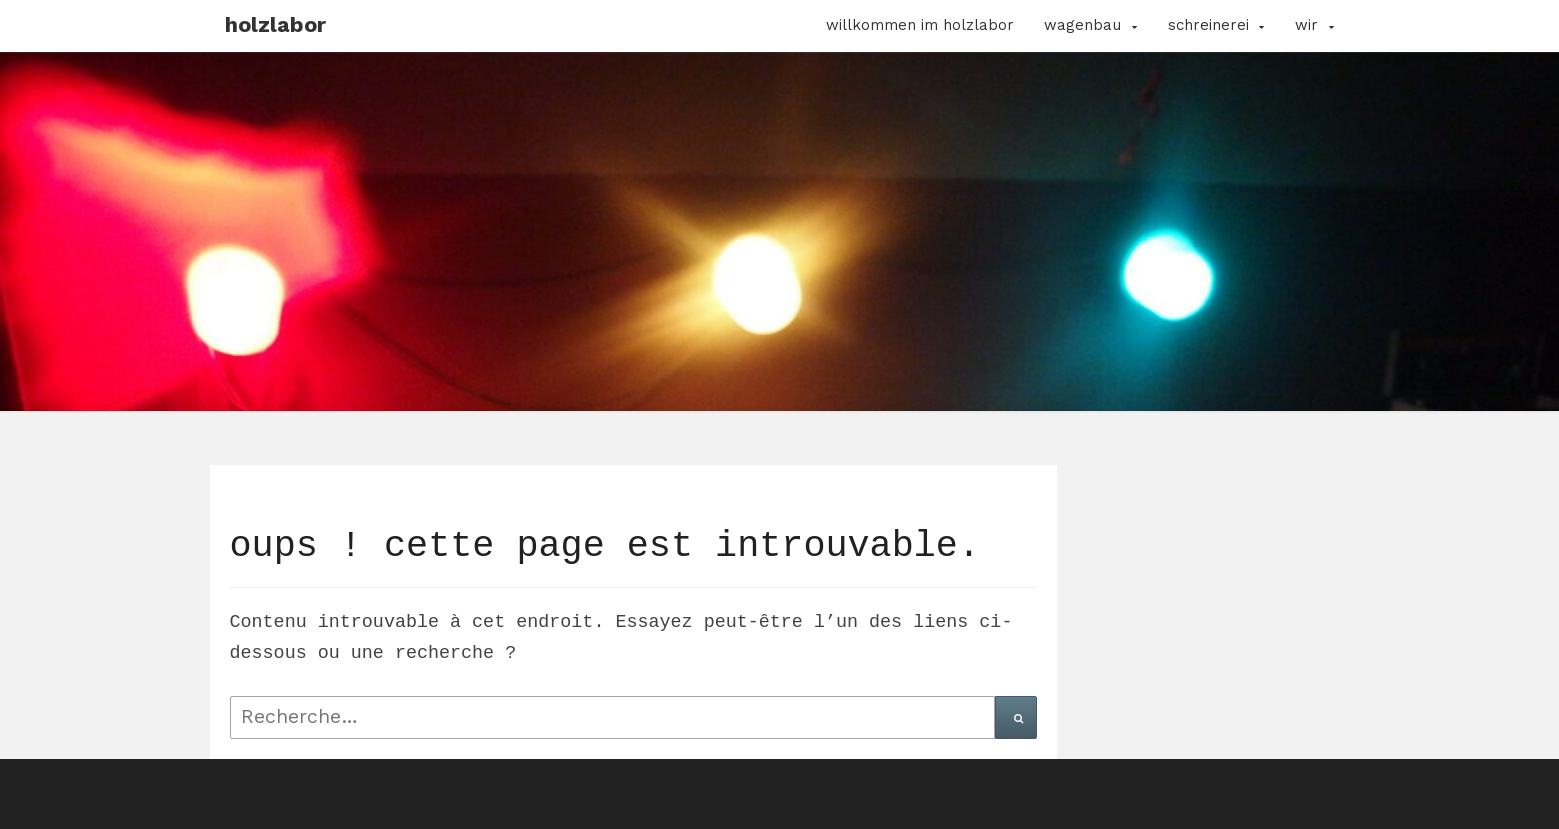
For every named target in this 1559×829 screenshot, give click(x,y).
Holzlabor (275, 24)
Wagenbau (1082, 25)
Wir (1306, 25)
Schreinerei (1208, 25)
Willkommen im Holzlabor (920, 25)
